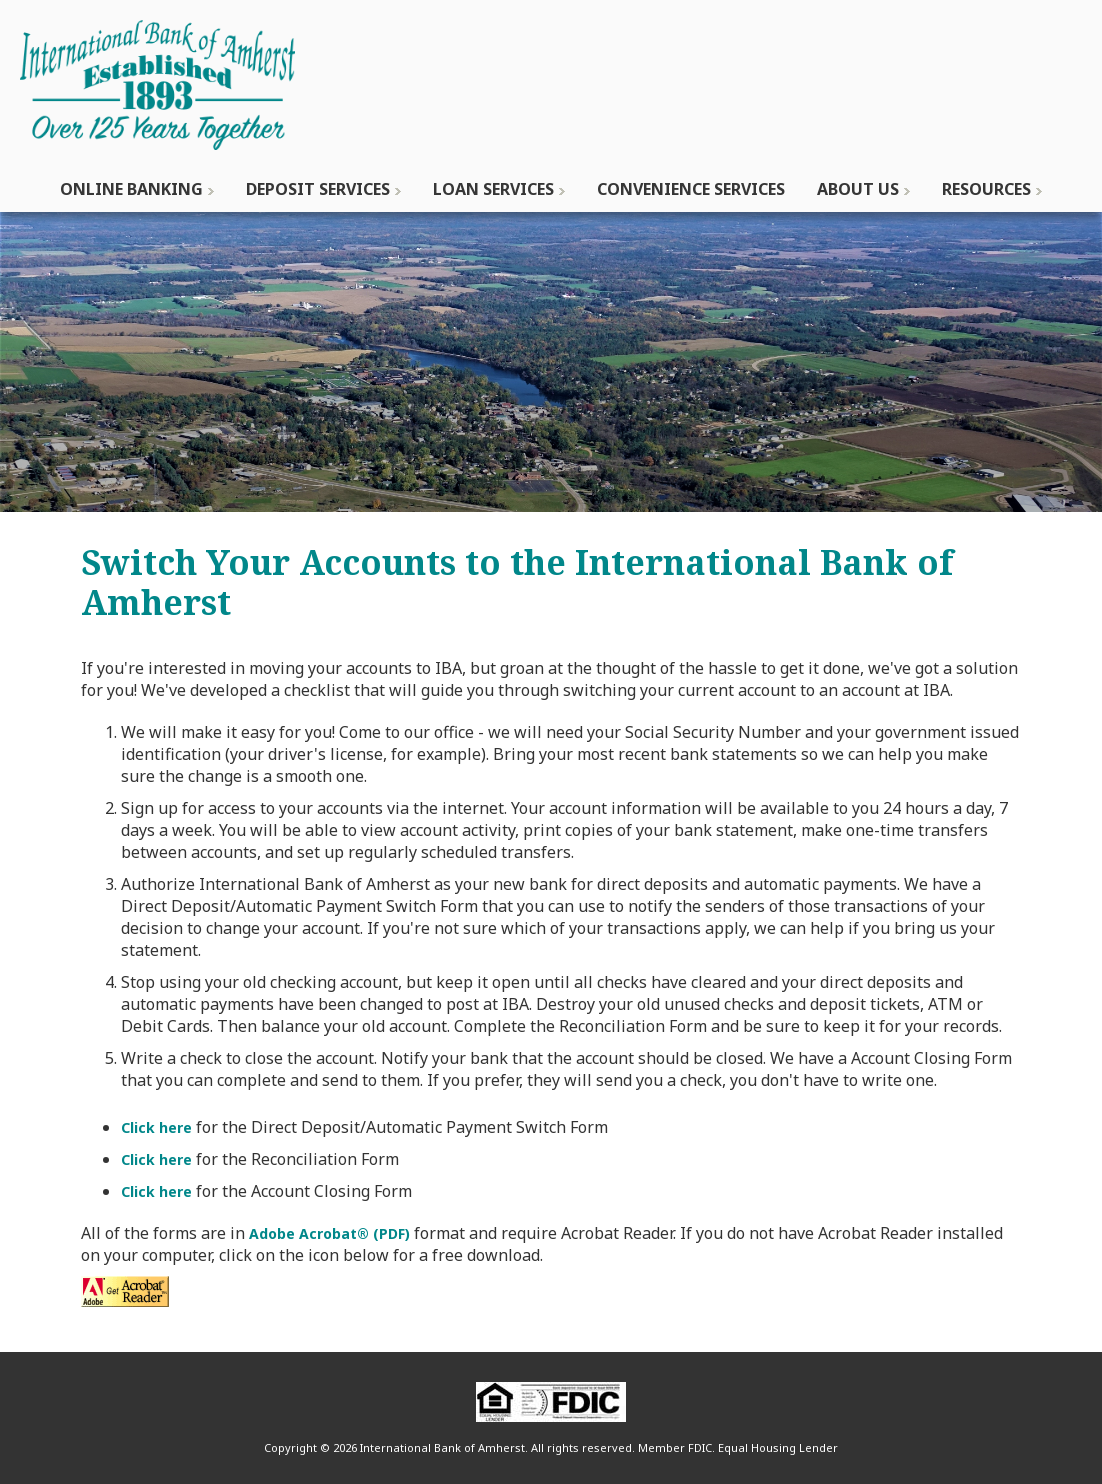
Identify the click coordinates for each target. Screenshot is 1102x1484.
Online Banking (131, 189)
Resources (986, 189)
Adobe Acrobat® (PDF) (329, 1233)
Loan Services (493, 189)
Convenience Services (691, 189)
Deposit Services (318, 189)
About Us (858, 189)
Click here (156, 1127)
